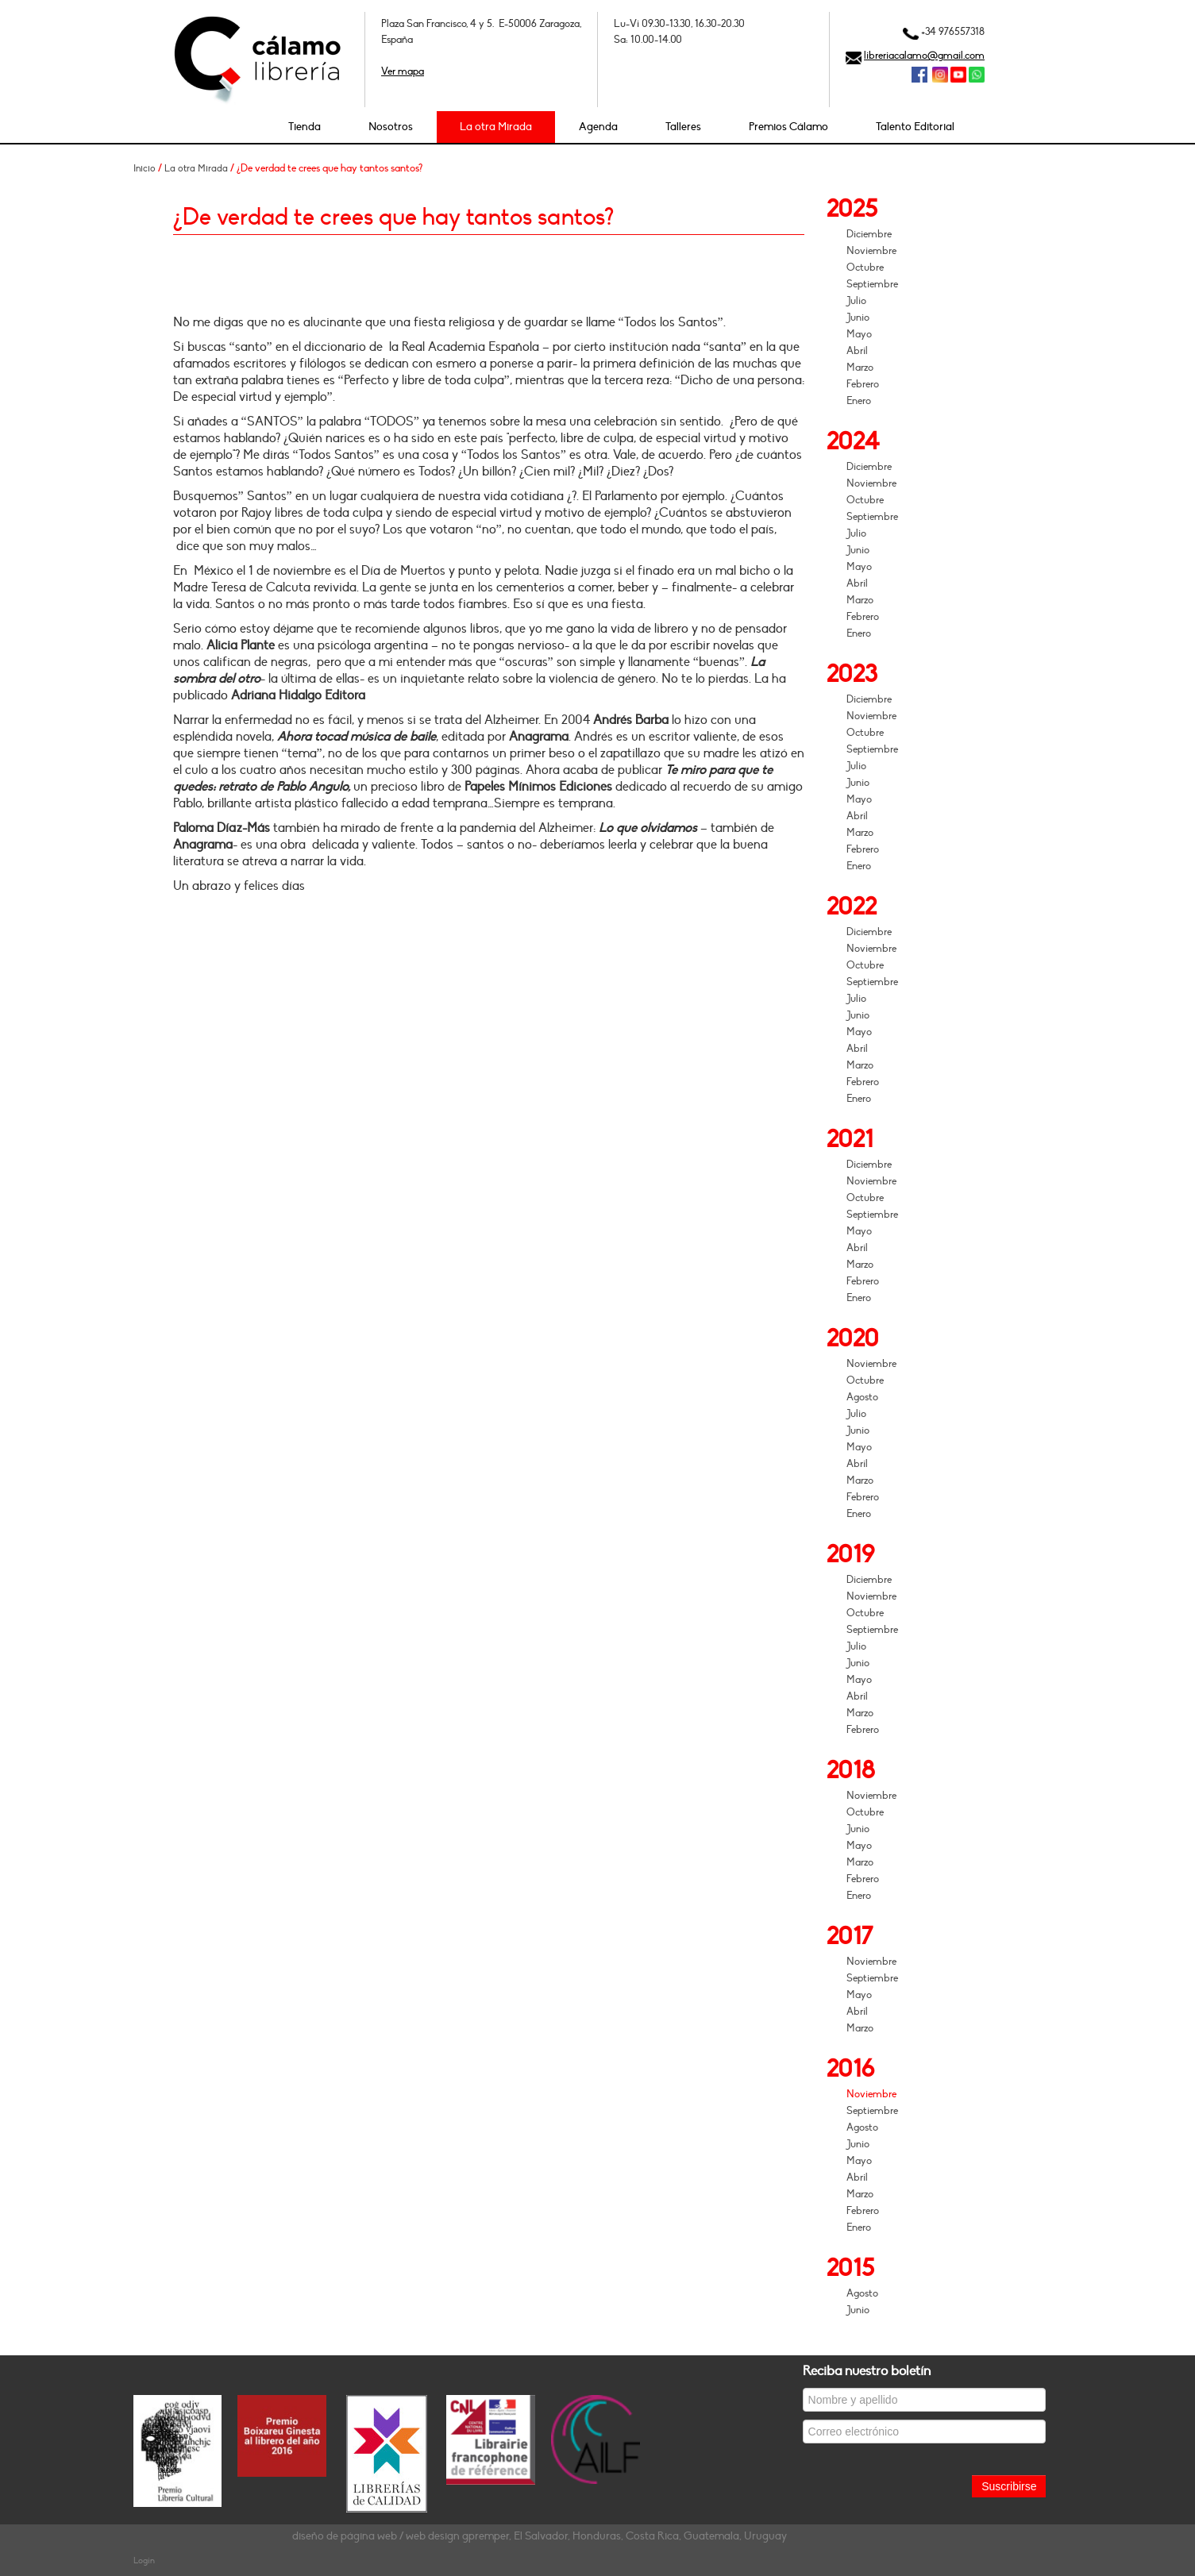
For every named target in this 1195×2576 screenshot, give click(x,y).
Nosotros (390, 126)
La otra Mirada (496, 126)
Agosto (862, 1397)
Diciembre (869, 234)
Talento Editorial (915, 126)
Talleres (683, 126)
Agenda (598, 126)
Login (144, 2560)
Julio (856, 301)
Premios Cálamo (788, 126)
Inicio (144, 168)
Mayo (859, 334)
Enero (858, 401)
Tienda (304, 126)
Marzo (859, 367)
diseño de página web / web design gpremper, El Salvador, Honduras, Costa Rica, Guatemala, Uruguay (539, 2536)
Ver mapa (402, 71)
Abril (857, 351)
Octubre (865, 267)
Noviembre (871, 251)
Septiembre (872, 284)
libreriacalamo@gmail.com (924, 55)
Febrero (862, 384)
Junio (857, 317)
